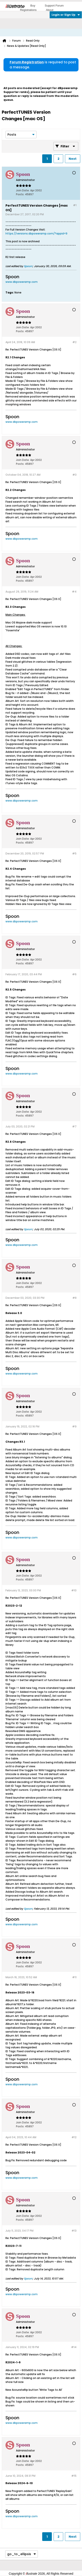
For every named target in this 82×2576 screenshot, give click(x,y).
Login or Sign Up (66, 15)
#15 (74, 2476)
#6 (74, 974)
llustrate (14, 6)
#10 (74, 1590)
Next (73, 159)
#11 (74, 1977)
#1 (75, 205)
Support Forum (54, 5)
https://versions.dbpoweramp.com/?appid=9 (36, 233)
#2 (74, 342)
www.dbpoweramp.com (21, 282)
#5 (74, 853)
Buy (32, 5)
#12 (74, 2137)
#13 (74, 2230)
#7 (74, 1126)
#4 (74, 591)
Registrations (28, 10)
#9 (74, 1426)
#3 (74, 475)
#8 (74, 1298)
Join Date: (23, 190)
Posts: (20, 194)
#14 (74, 2347)
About (49, 10)
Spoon (28, 266)
